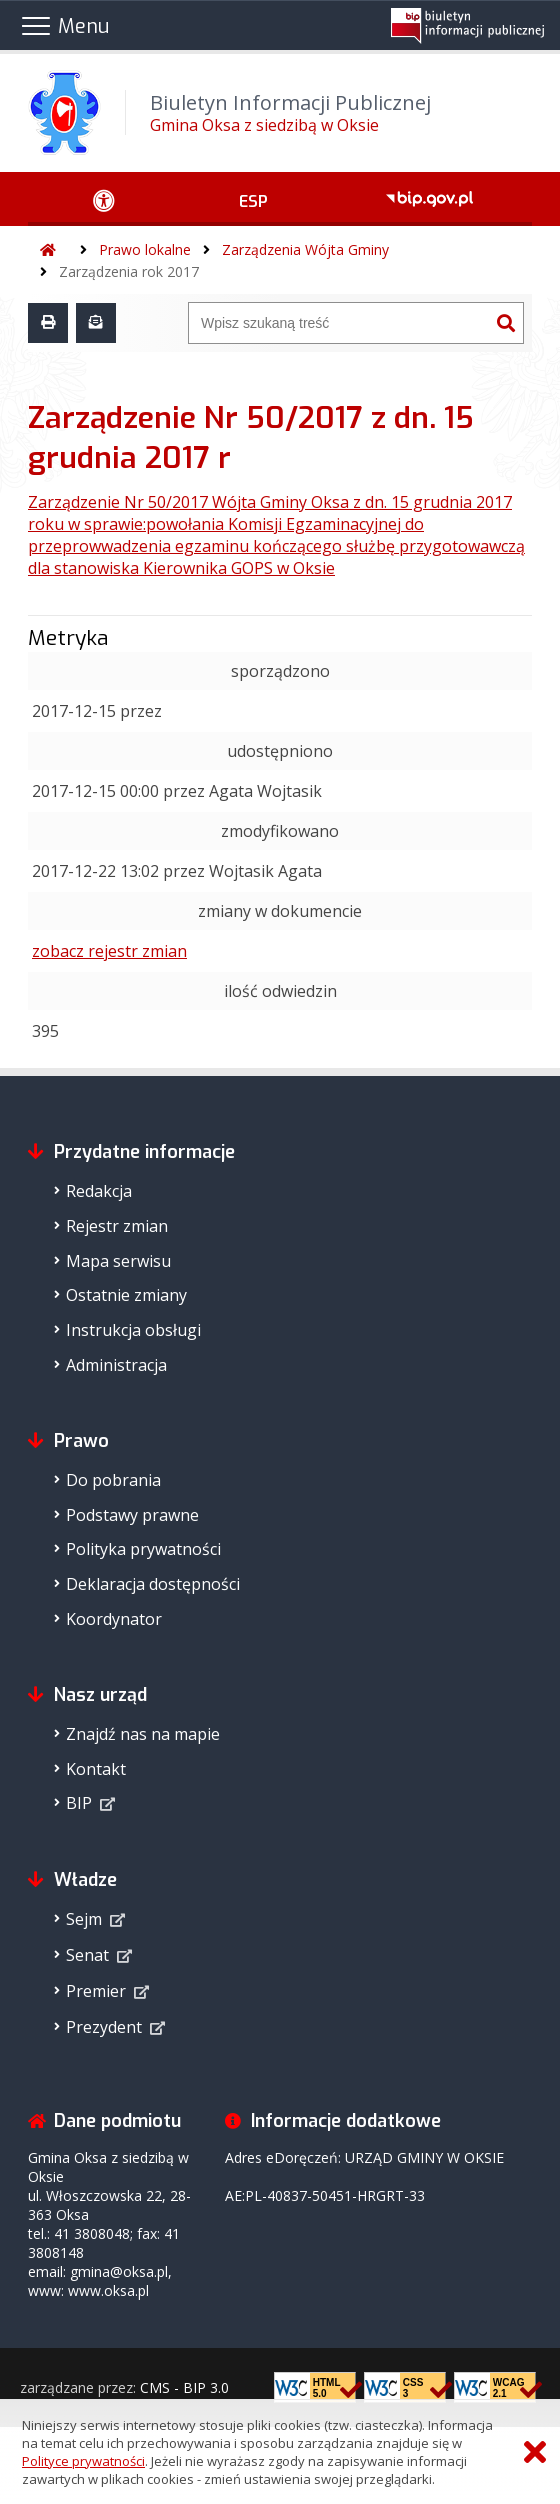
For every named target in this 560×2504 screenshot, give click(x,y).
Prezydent (104, 2027)
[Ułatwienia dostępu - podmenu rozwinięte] (104, 199)
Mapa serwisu (118, 1261)
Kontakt (96, 1769)
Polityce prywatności (83, 2461)
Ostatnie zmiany (126, 1295)
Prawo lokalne (145, 249)
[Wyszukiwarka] (339, 323)
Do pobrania (113, 1480)
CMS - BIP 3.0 (184, 2387)
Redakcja (99, 1191)
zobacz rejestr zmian (109, 951)
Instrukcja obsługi (133, 1330)
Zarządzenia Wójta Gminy (305, 249)
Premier (96, 1991)
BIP (79, 1803)
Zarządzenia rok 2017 (129, 271)
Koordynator (114, 1619)
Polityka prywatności (143, 1549)
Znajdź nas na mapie (143, 1734)
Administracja (116, 1365)
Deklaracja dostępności (153, 1584)
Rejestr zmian (117, 1226)
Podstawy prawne (132, 1515)
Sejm (84, 1919)
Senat (87, 1955)
